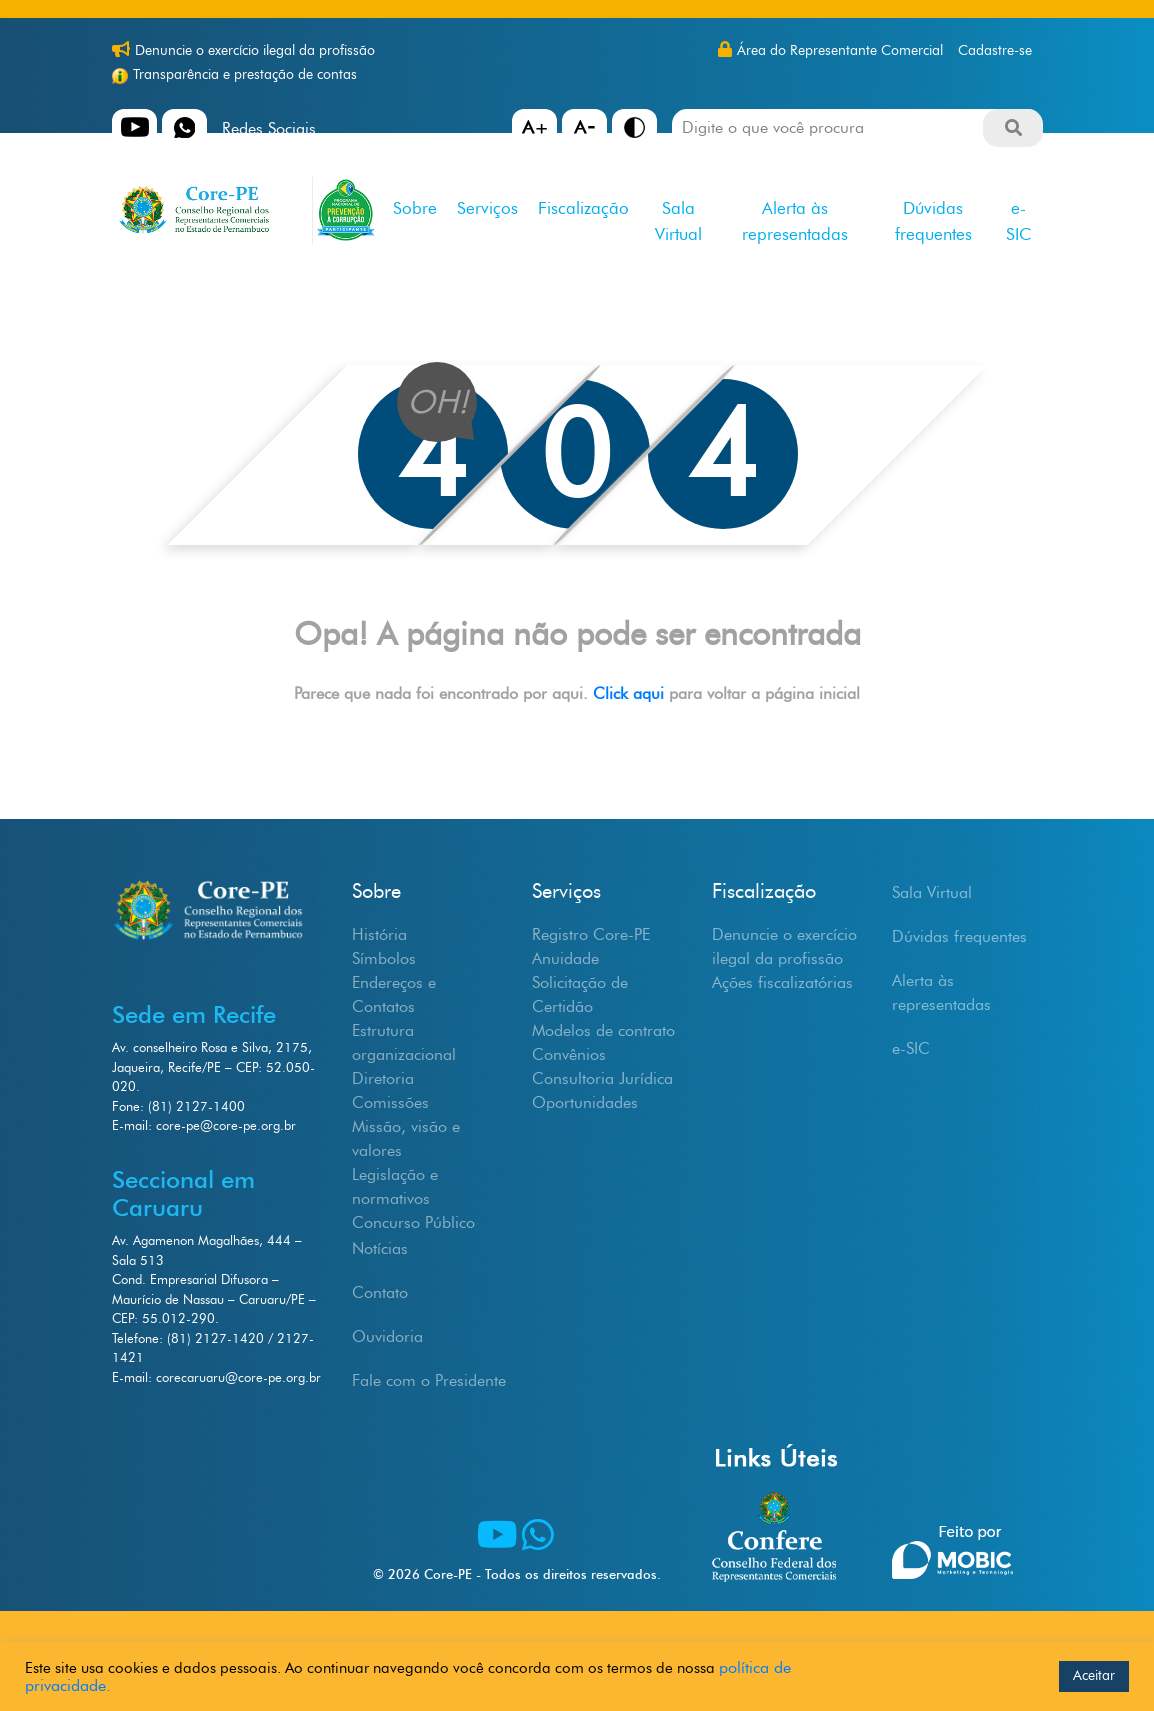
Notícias (380, 1248)
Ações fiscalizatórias (782, 982)
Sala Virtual (678, 221)
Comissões (390, 1102)
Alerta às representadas (795, 221)
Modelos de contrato (603, 1030)
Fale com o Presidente (429, 1380)
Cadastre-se (995, 50)
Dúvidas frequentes (933, 221)
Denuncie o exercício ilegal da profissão (255, 50)
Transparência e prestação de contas (245, 74)
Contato (380, 1292)
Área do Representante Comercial (840, 50)
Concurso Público (413, 1222)
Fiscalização (583, 208)
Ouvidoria (387, 1336)
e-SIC (1018, 221)
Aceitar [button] (1094, 1675)
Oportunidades (585, 1102)
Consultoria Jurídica (602, 1078)
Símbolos (384, 958)
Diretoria (383, 1078)
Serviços (487, 208)
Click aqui (631, 693)
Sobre (415, 208)
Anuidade (565, 958)
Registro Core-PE (591, 934)
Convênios (569, 1054)
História (379, 934)
